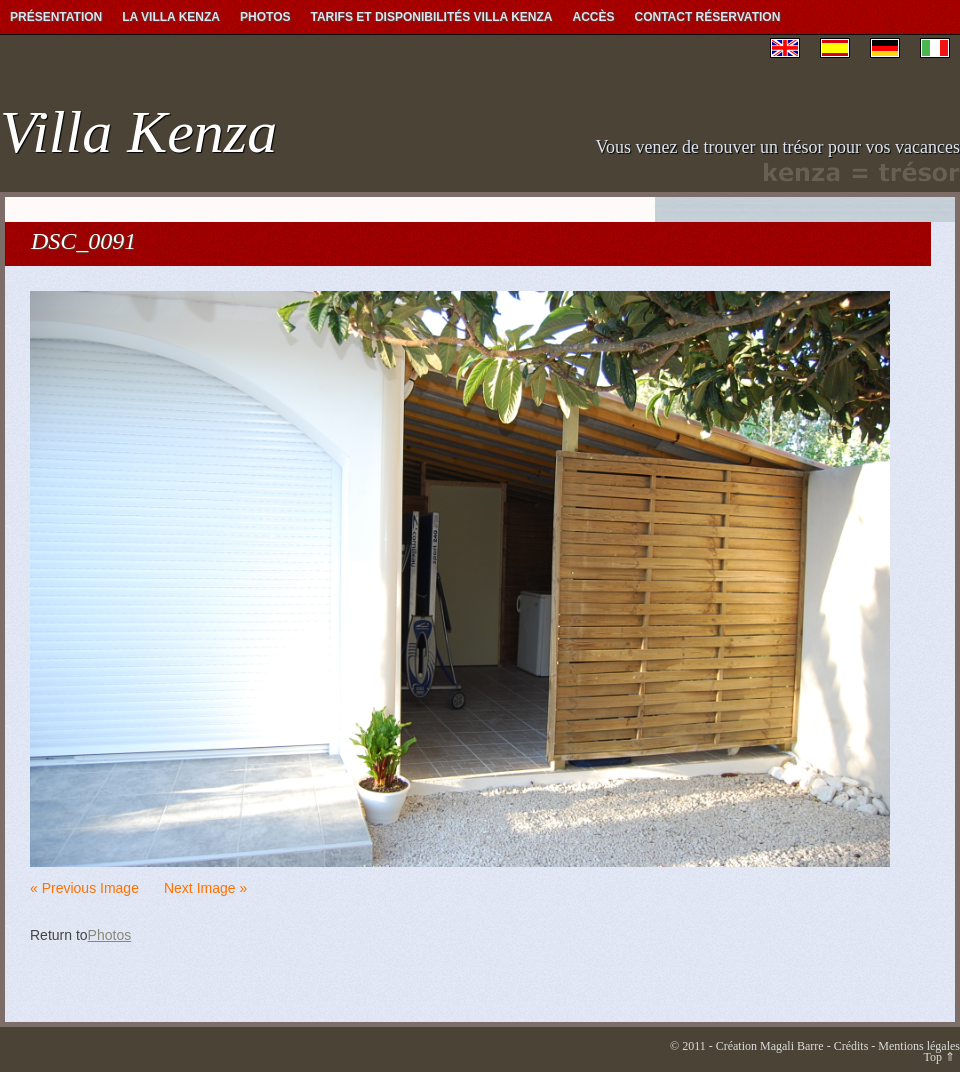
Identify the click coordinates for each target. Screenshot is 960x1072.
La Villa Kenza (171, 17)
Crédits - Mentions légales (897, 1046)
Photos (265, 17)
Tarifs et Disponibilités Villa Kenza (431, 17)
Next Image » (205, 888)
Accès (594, 17)
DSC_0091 (83, 241)
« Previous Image (84, 888)
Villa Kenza (138, 132)
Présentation (56, 17)
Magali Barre (792, 1046)
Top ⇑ (940, 1057)
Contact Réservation (708, 17)
